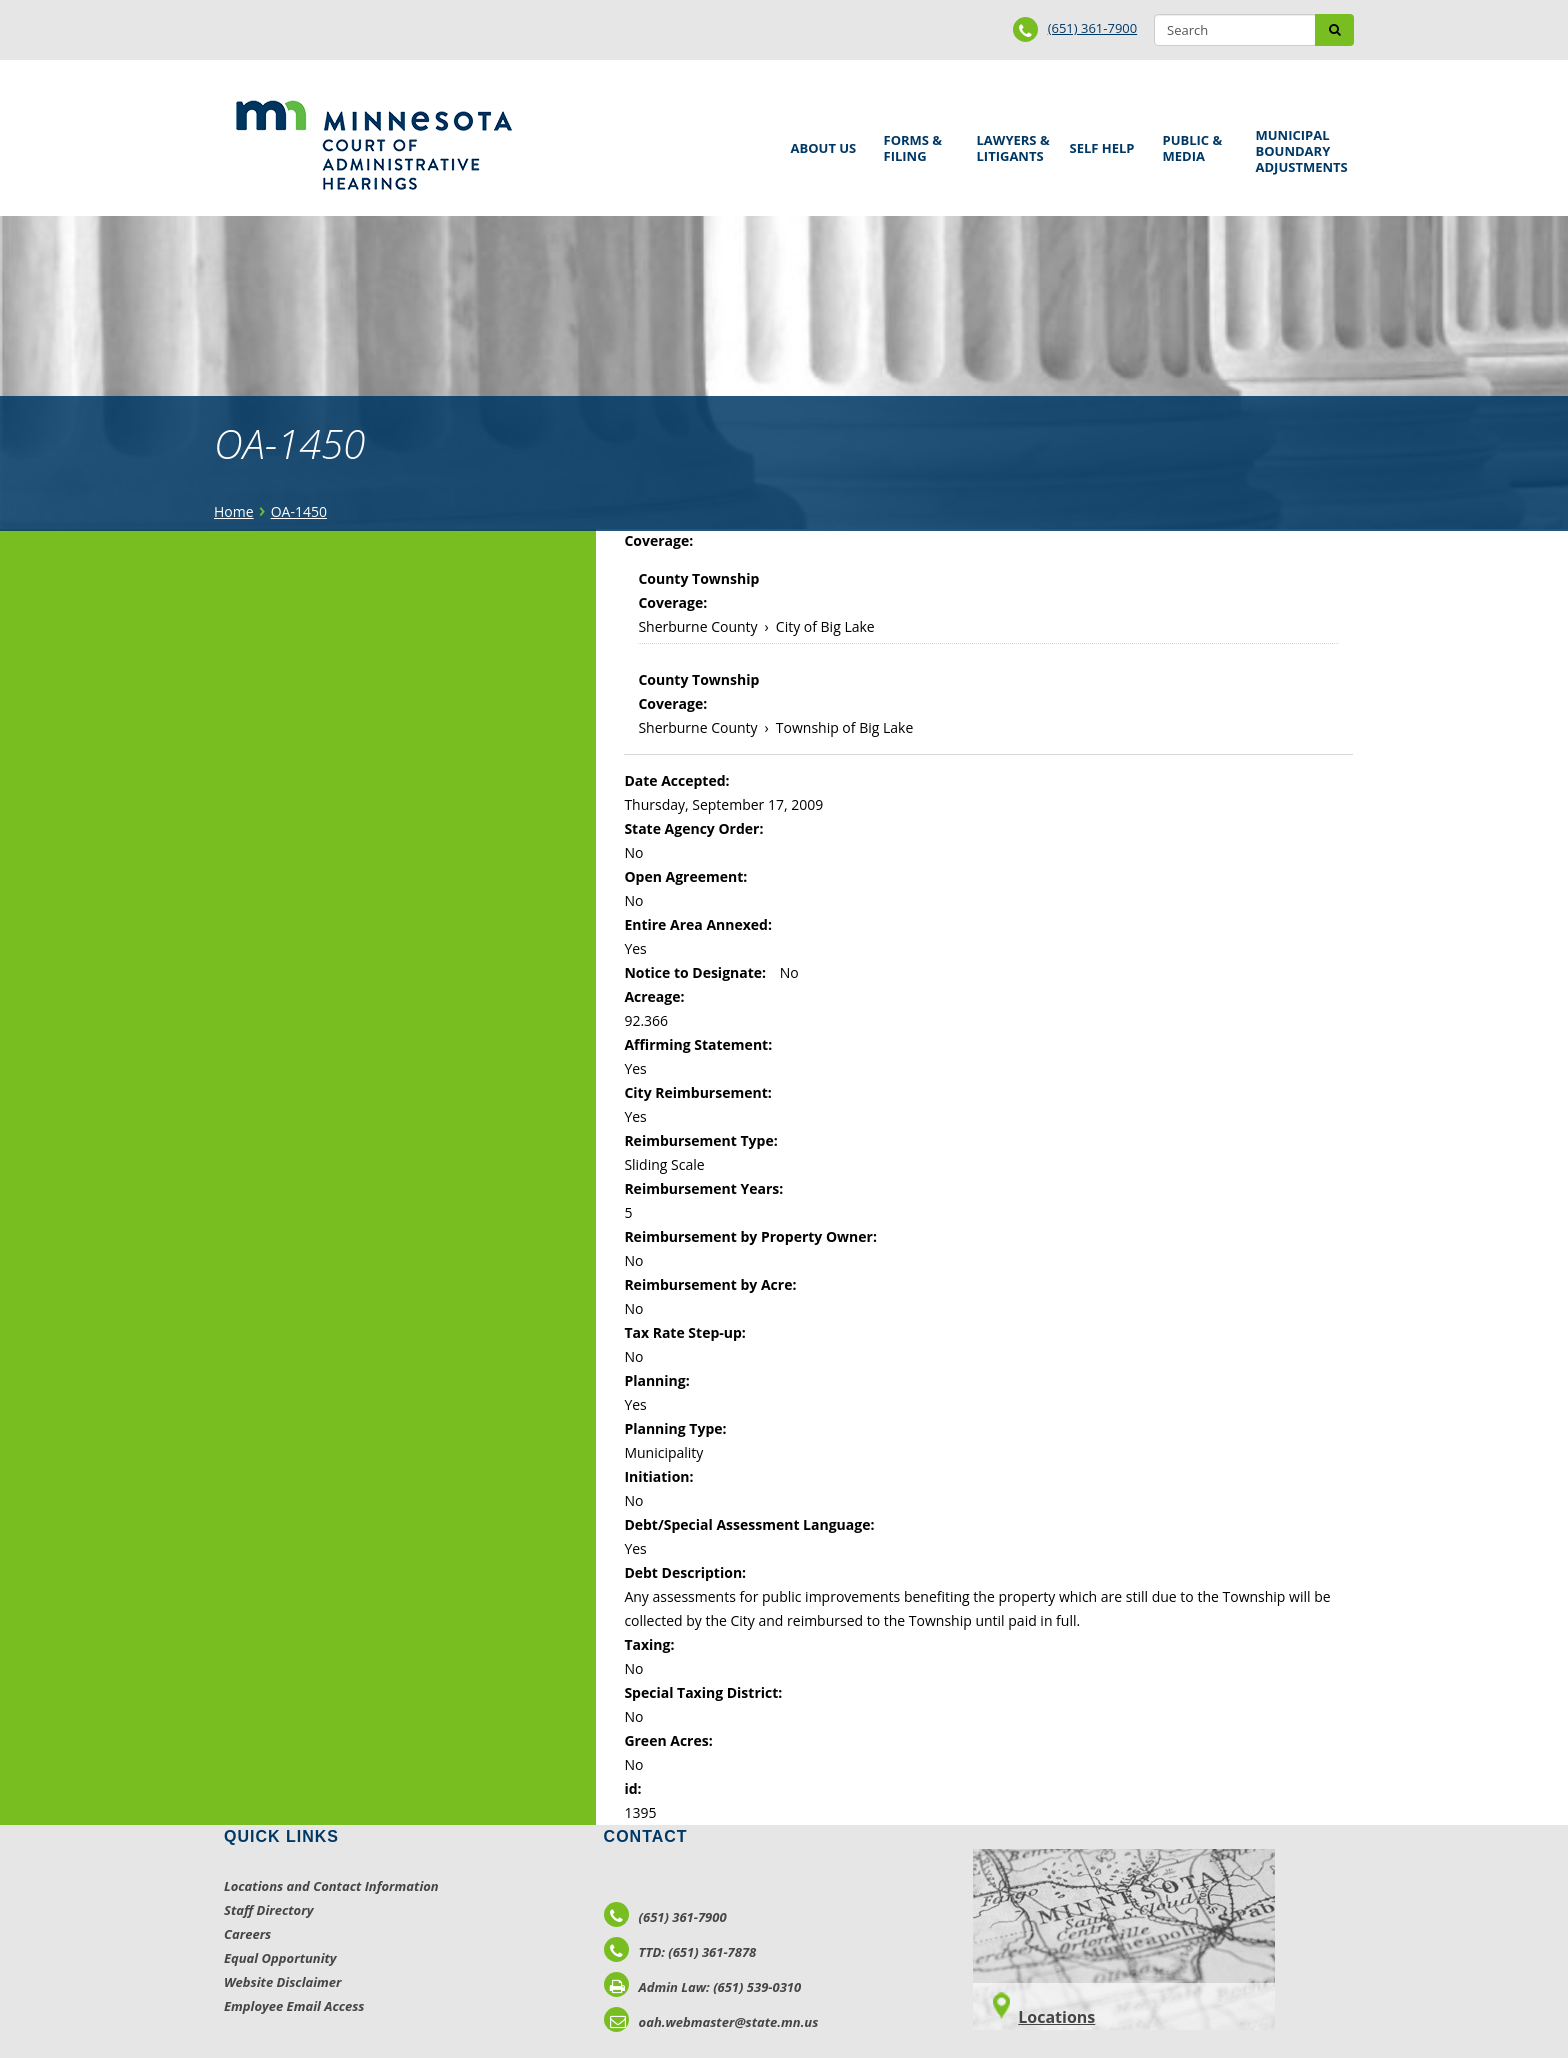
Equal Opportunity (280, 1958)
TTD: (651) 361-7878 (680, 1952)
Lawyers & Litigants (1010, 145)
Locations (1056, 2017)
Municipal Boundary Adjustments (1298, 151)
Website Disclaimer (283, 1982)
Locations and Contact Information (331, 1886)
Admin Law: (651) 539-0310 (703, 1987)
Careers (247, 1934)
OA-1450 (299, 511)
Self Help (1099, 141)
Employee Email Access (294, 2006)
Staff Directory (268, 1910)
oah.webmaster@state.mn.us (711, 2022)
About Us (820, 141)
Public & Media (1195, 145)
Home (234, 511)
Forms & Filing (916, 145)
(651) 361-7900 (1093, 28)
